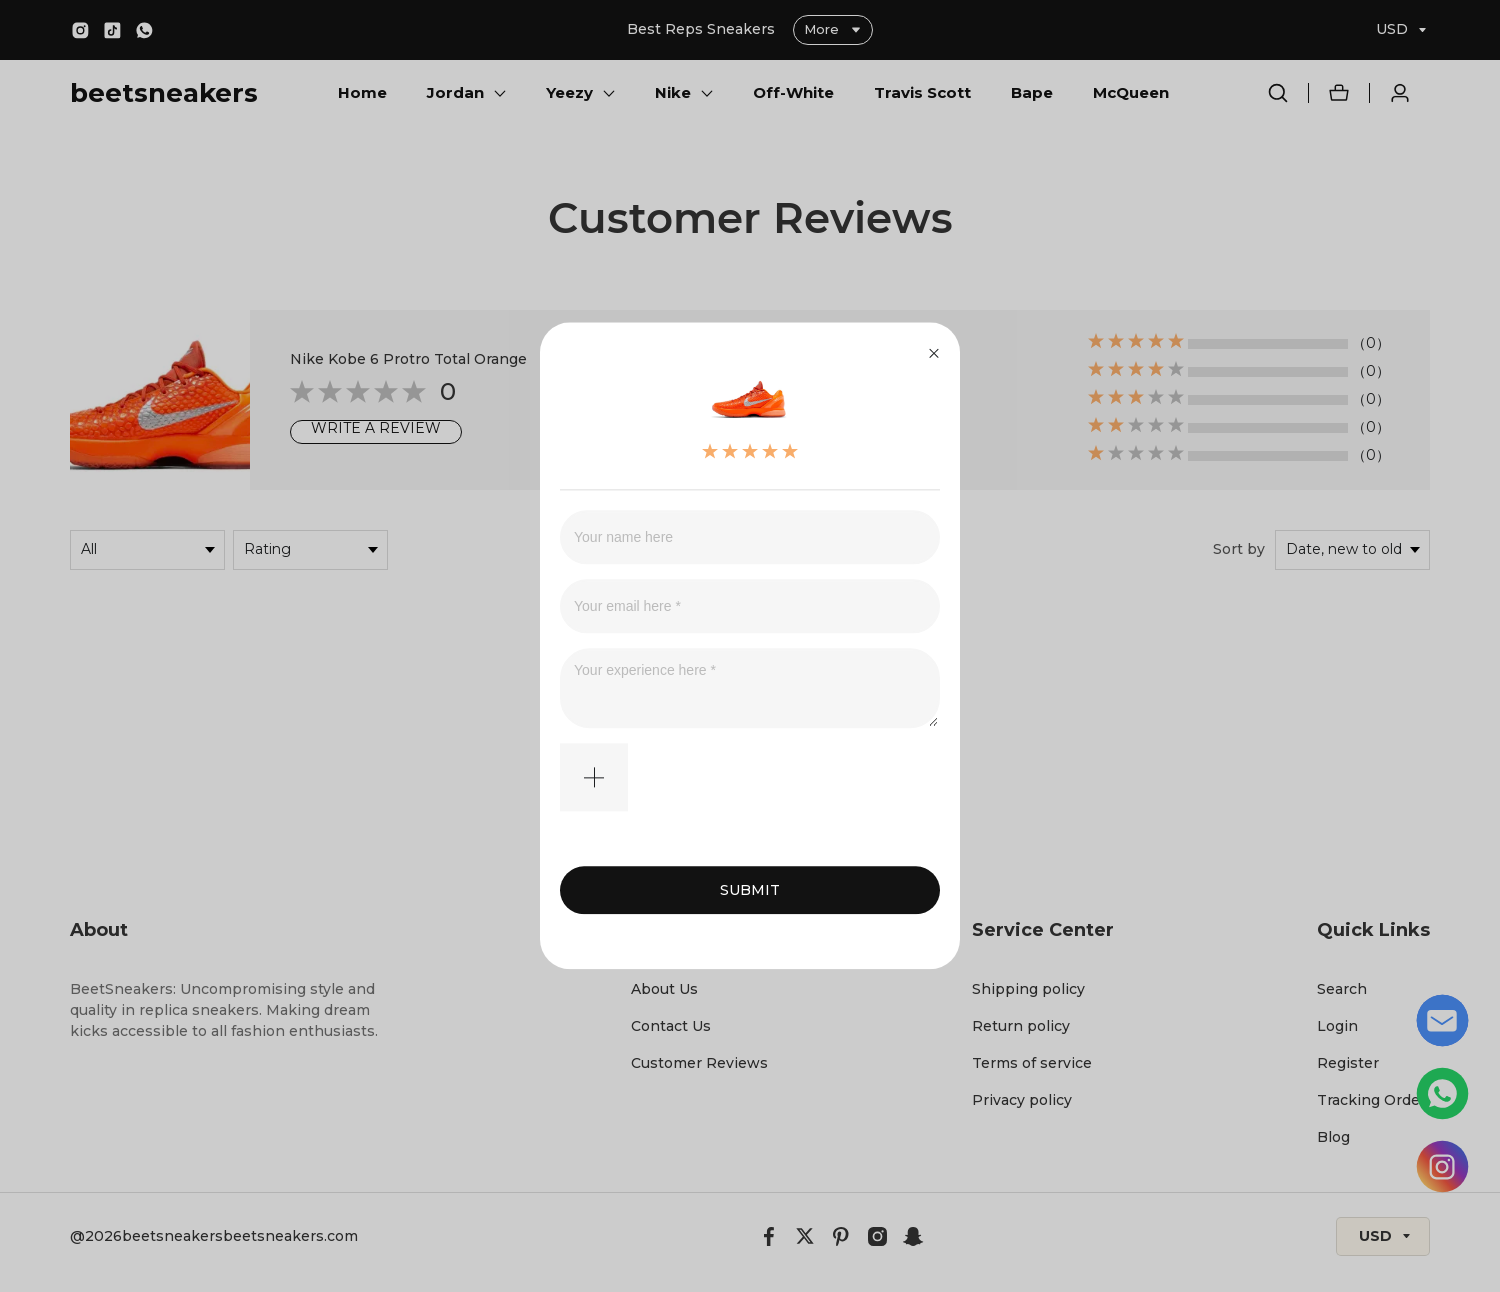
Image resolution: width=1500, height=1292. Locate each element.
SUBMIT (750, 891)
